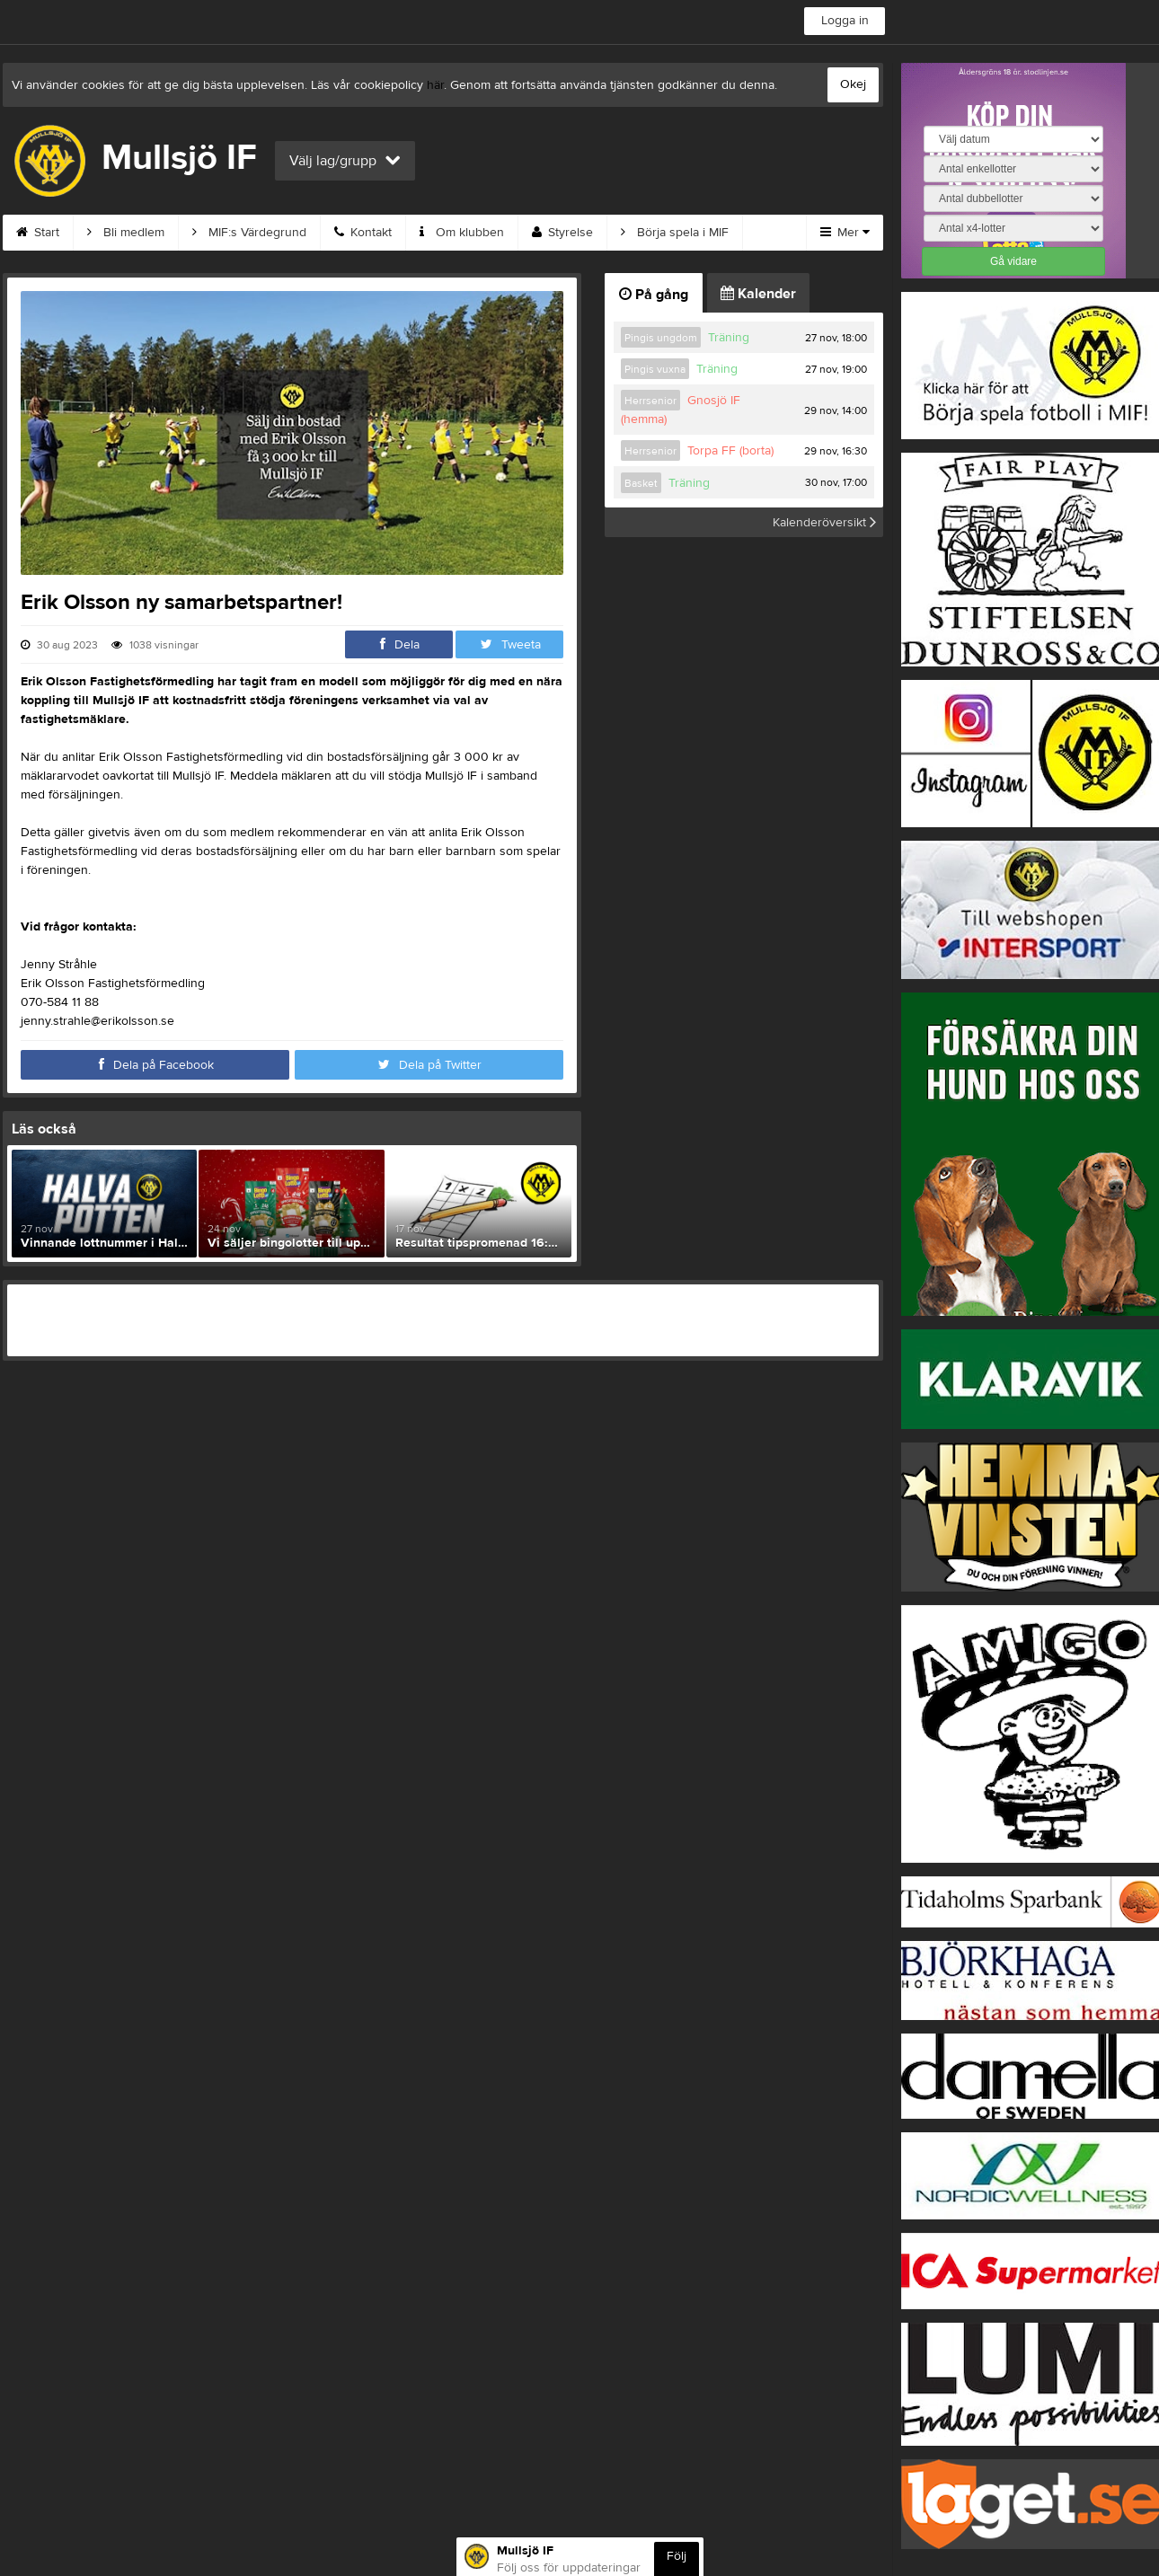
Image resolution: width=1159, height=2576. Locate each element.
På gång (653, 295)
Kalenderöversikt (824, 522)
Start (37, 233)
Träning (728, 338)
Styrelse (562, 233)
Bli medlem (125, 233)
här (435, 85)
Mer (845, 233)
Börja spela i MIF (675, 233)
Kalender (758, 294)
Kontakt (363, 233)
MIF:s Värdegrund (249, 233)
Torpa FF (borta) (730, 451)
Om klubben (462, 233)
